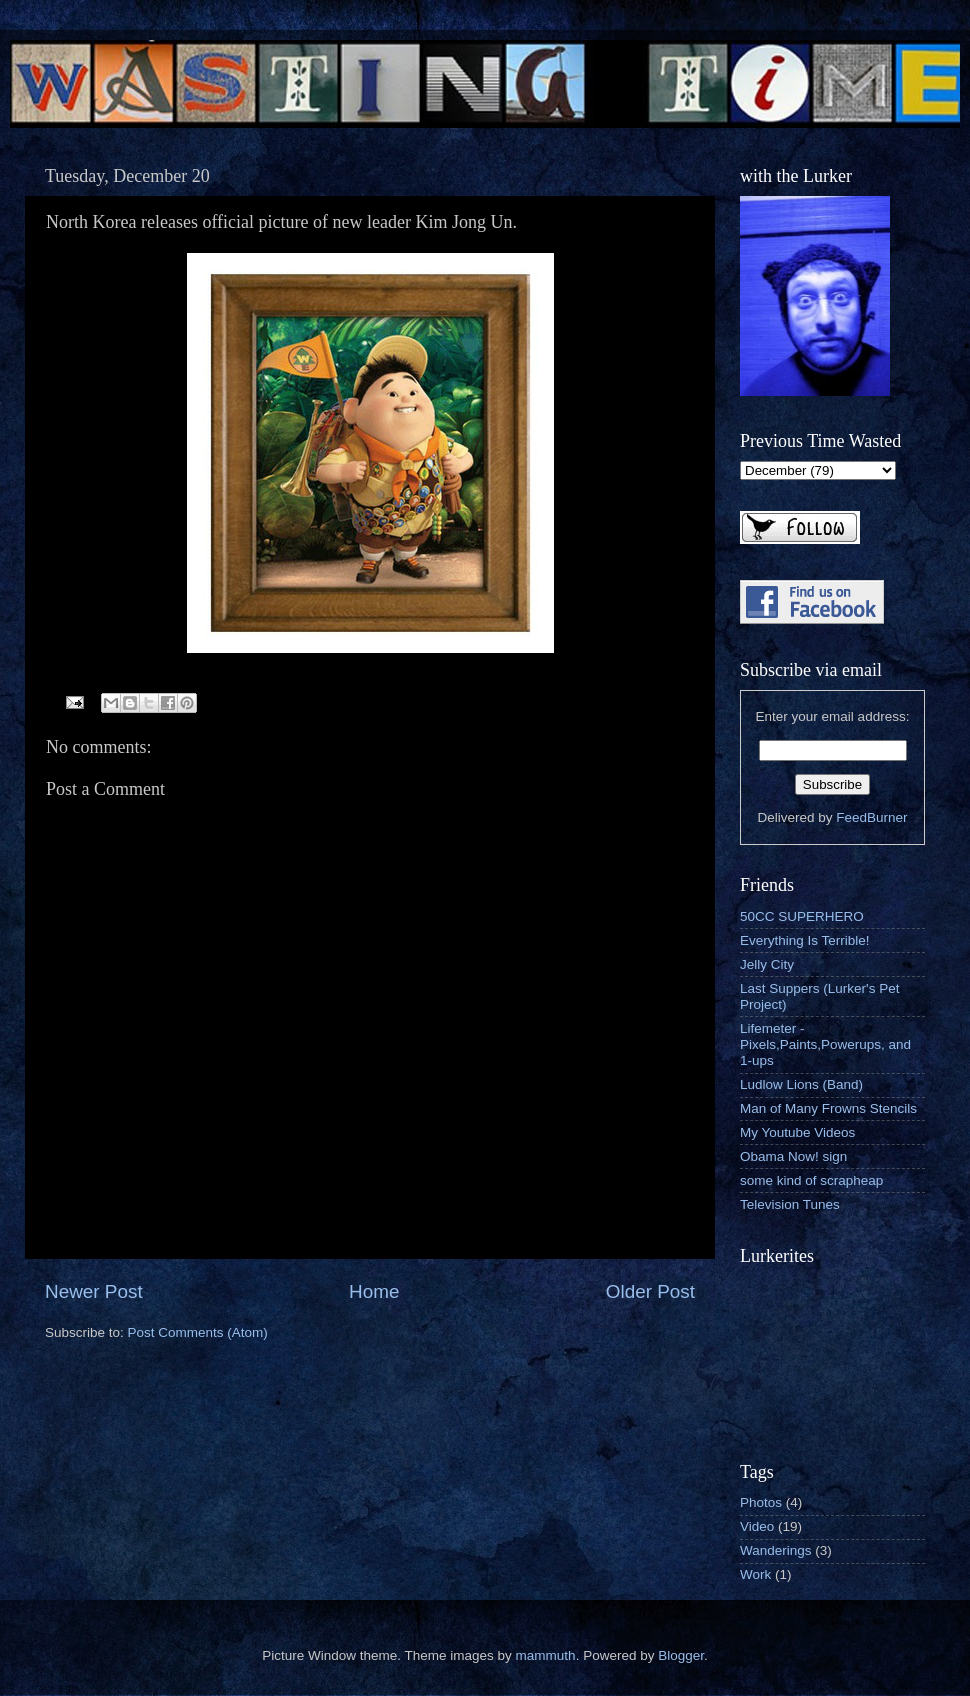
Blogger (681, 1655)
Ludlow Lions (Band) (801, 1084)
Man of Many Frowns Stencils (828, 1108)
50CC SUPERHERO (802, 916)
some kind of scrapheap (811, 1180)
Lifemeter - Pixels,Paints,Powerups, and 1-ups (825, 1044)
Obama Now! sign (793, 1156)
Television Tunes (790, 1204)
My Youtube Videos (797, 1132)
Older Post (650, 1291)
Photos (761, 1502)
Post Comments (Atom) (198, 1332)
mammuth (546, 1655)
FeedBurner (871, 817)
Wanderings (776, 1550)
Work (755, 1574)
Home (374, 1291)
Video (757, 1526)
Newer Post (94, 1291)
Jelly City (767, 964)
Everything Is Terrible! (805, 940)
